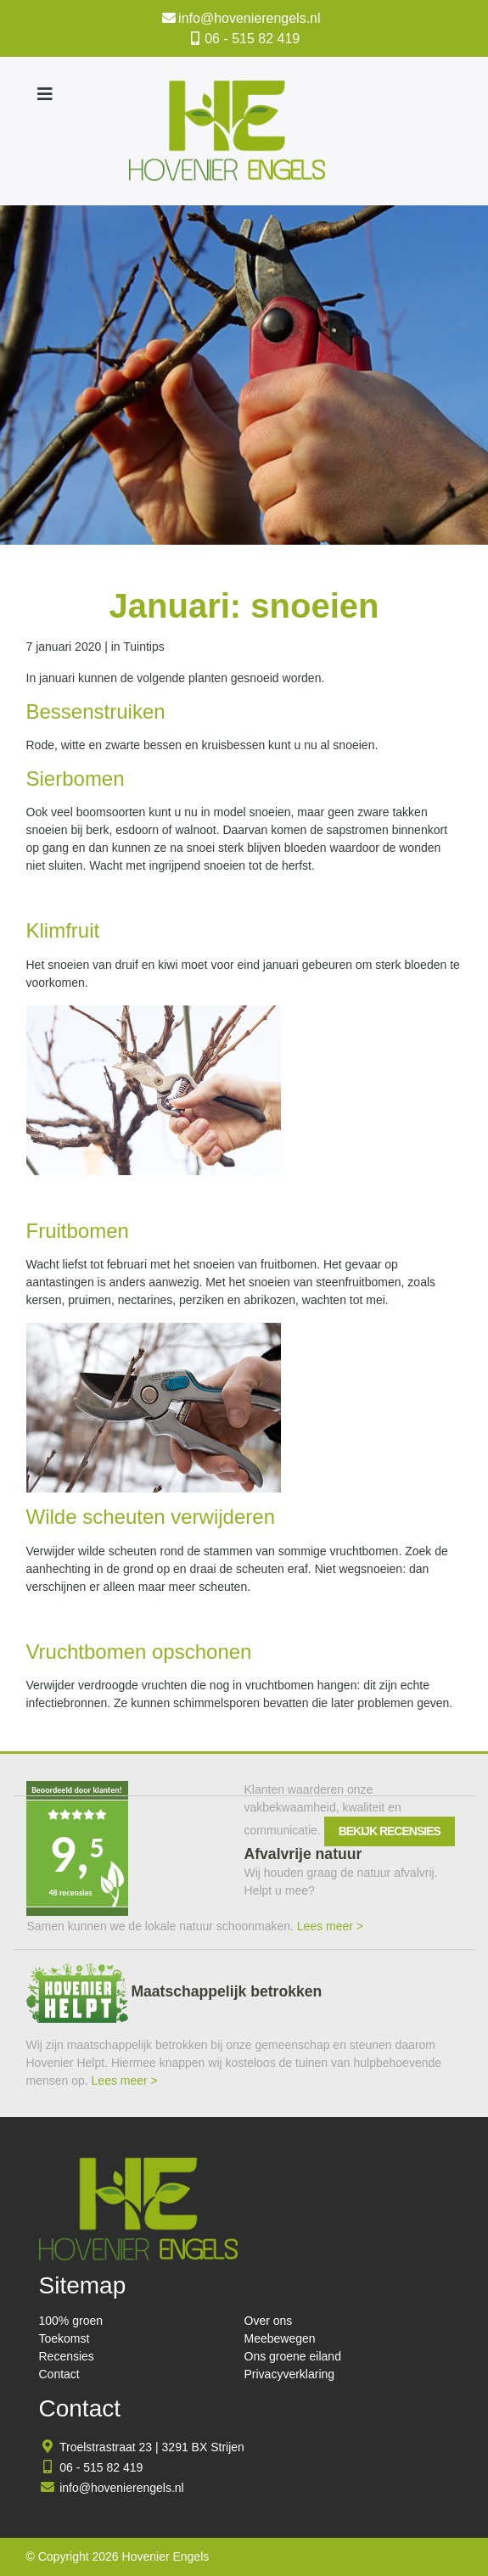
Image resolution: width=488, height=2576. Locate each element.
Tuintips (144, 646)
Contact (59, 2374)
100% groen (71, 2320)
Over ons (268, 2320)
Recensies (66, 2356)
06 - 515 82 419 (252, 38)
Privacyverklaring (289, 2374)
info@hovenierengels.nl (249, 18)
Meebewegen (280, 2338)
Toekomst (64, 2338)
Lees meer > (330, 1926)
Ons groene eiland (292, 2356)
